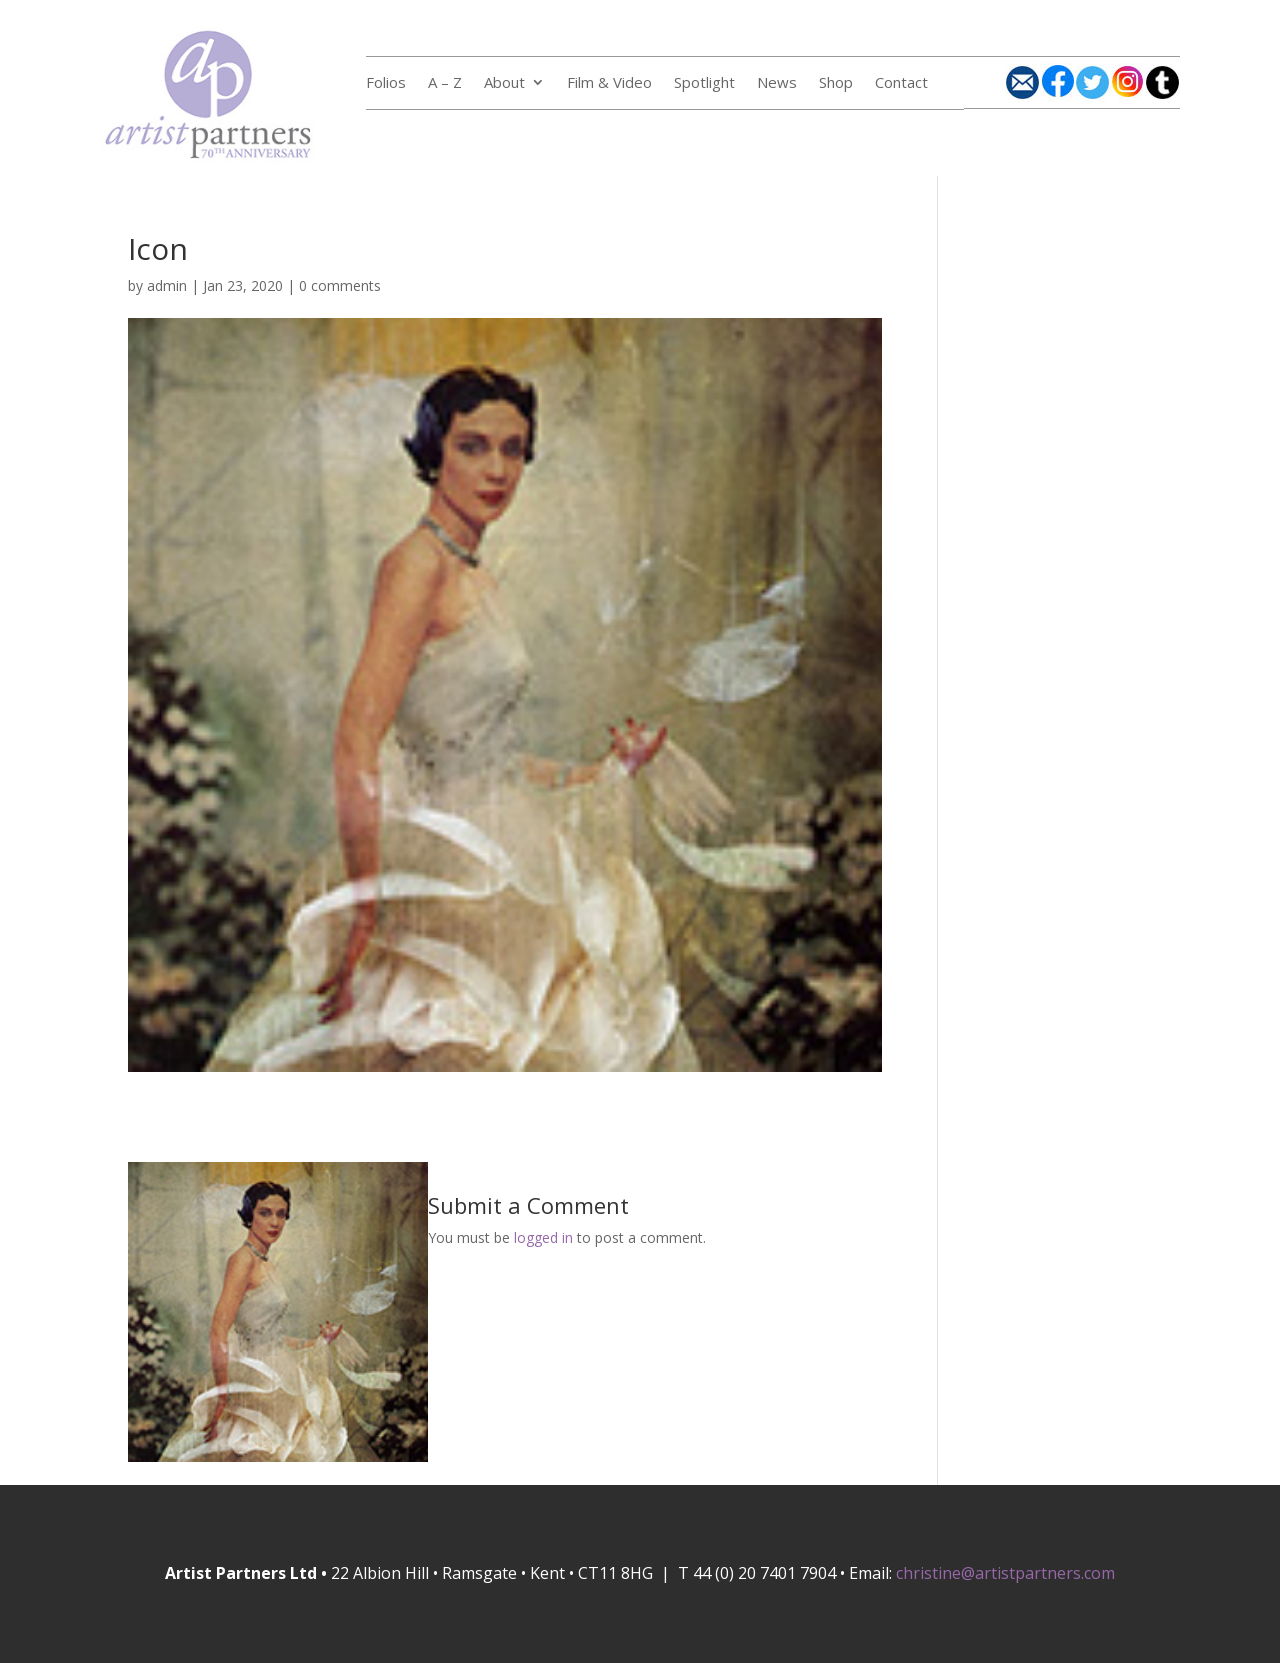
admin (167, 285)
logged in (543, 1237)
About (504, 83)
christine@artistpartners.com (1005, 1573)
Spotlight (704, 83)
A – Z (445, 83)
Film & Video (609, 83)
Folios (386, 83)
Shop (836, 83)
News (777, 83)
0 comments (340, 285)
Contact (901, 83)
